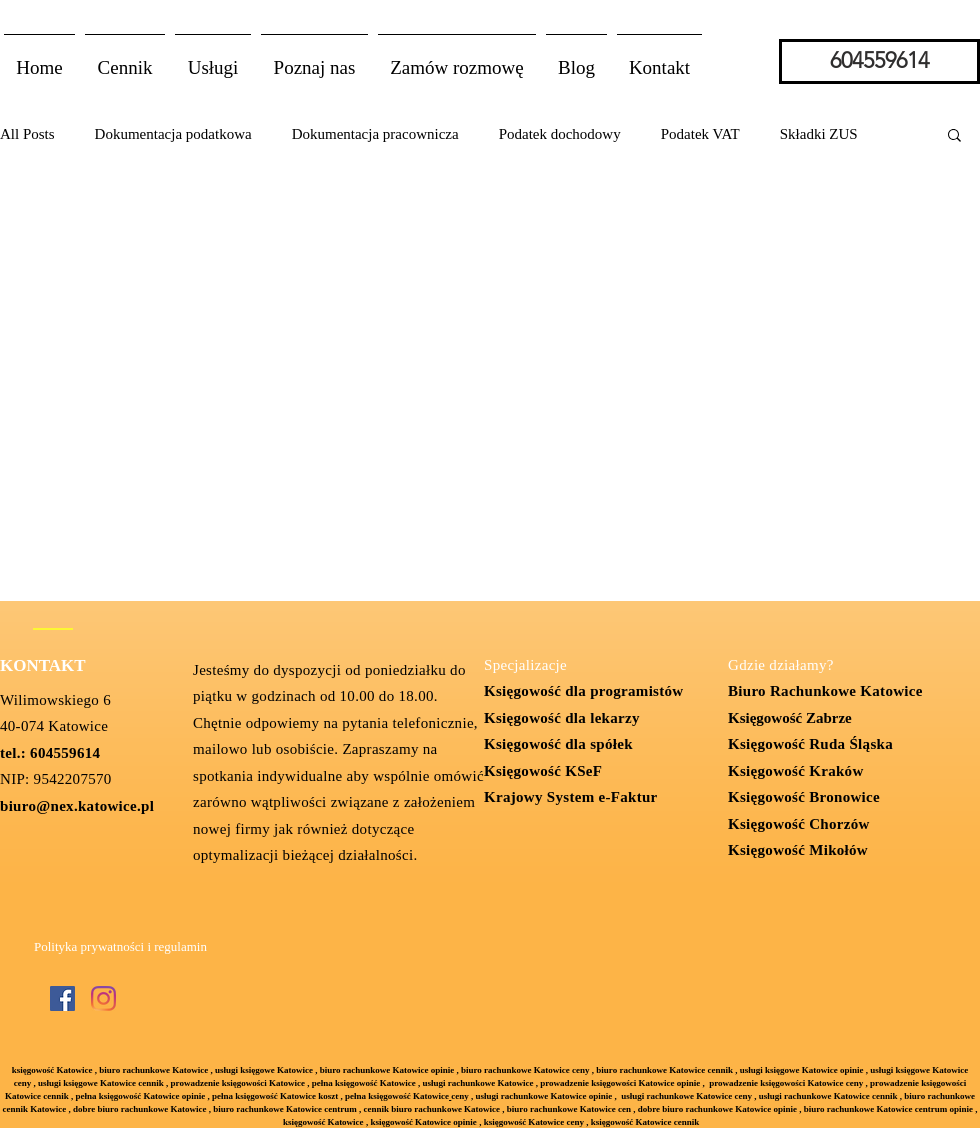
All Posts (27, 134)
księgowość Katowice (52, 1070)
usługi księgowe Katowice (264, 1070)
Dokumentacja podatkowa (173, 134)
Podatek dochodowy (560, 134)
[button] (213, 59)
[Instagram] (103, 998)
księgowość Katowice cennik (645, 1122)
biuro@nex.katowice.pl (77, 806)
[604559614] (879, 61)
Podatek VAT (700, 134)
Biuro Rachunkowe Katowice (825, 691)
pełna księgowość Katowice (397, 1096)
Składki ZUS (819, 134)
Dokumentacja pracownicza (375, 134)
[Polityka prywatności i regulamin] (120, 948)
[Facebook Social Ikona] (62, 998)
